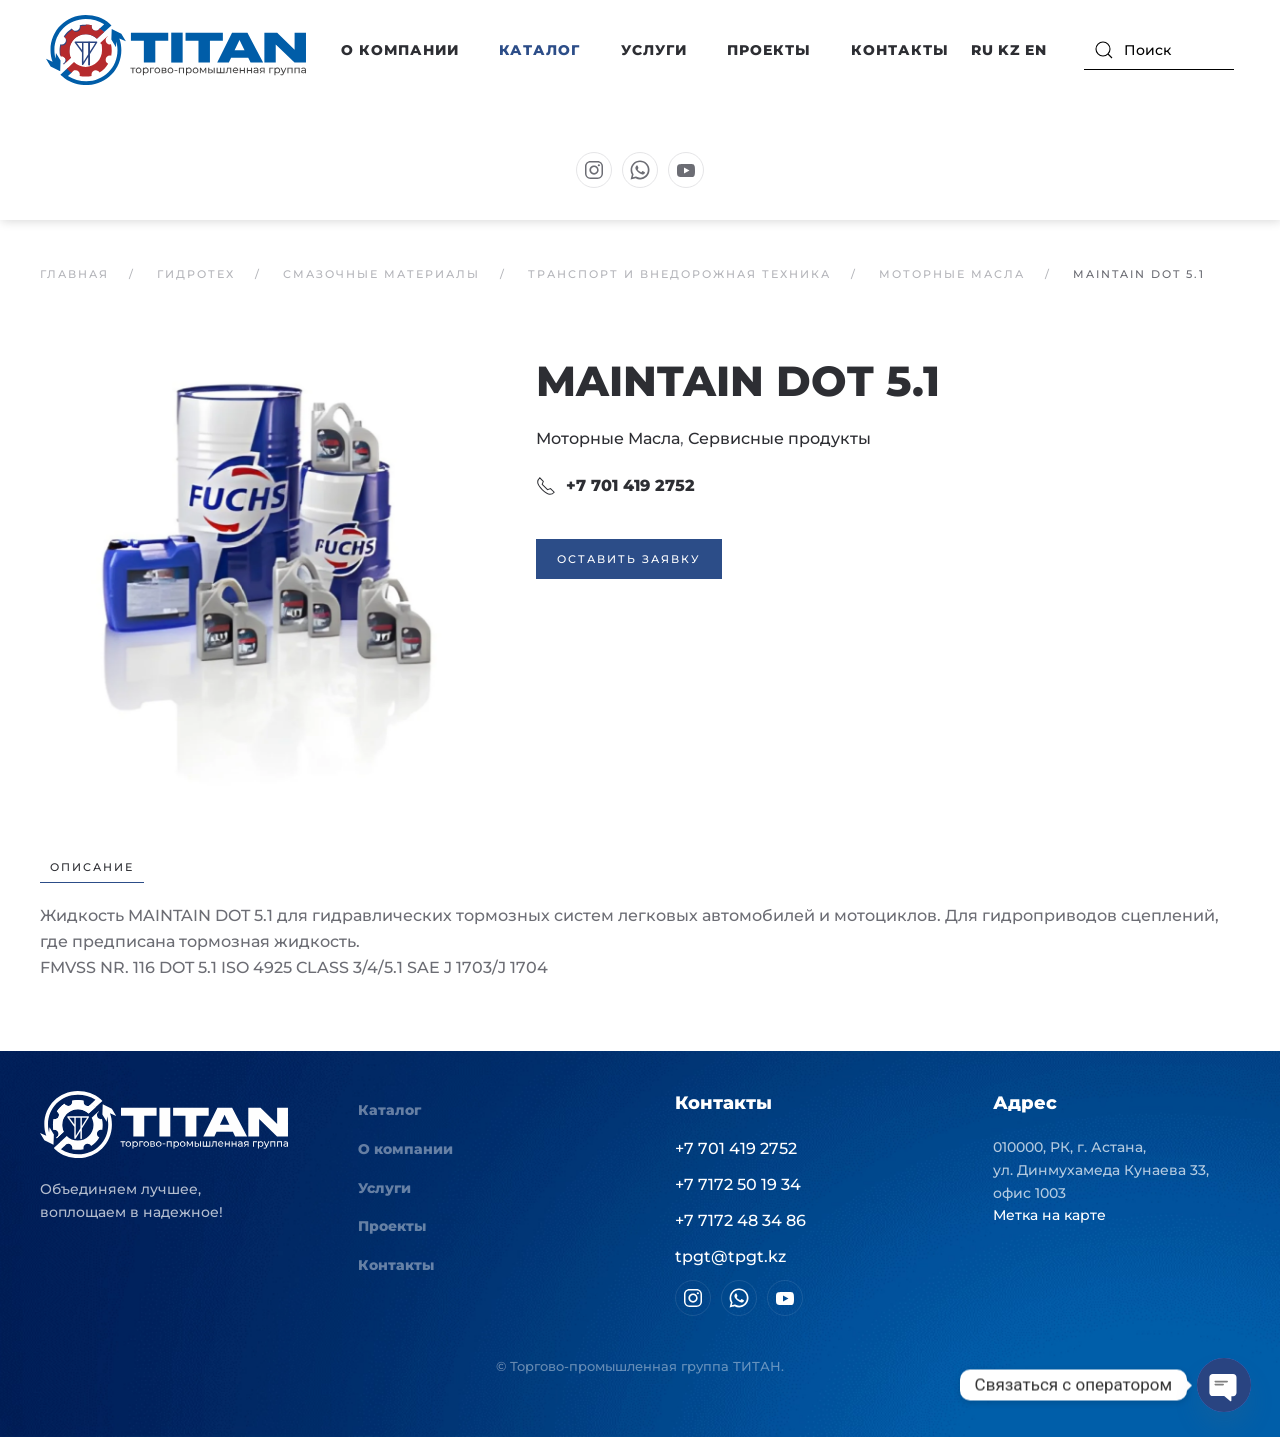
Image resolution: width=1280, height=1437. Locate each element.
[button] (268, 582)
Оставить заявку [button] (629, 559)
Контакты (900, 50)
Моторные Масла (608, 438)
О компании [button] (400, 50)
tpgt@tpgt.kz (730, 1256)
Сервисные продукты (779, 438)
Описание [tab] (92, 867)
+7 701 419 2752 (615, 486)
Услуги (654, 50)
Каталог (389, 1110)
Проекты (769, 50)
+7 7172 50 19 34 (738, 1184)
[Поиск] (1159, 50)
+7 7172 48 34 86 (740, 1220)
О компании (405, 1149)
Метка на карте (1049, 1215)
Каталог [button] (539, 50)
